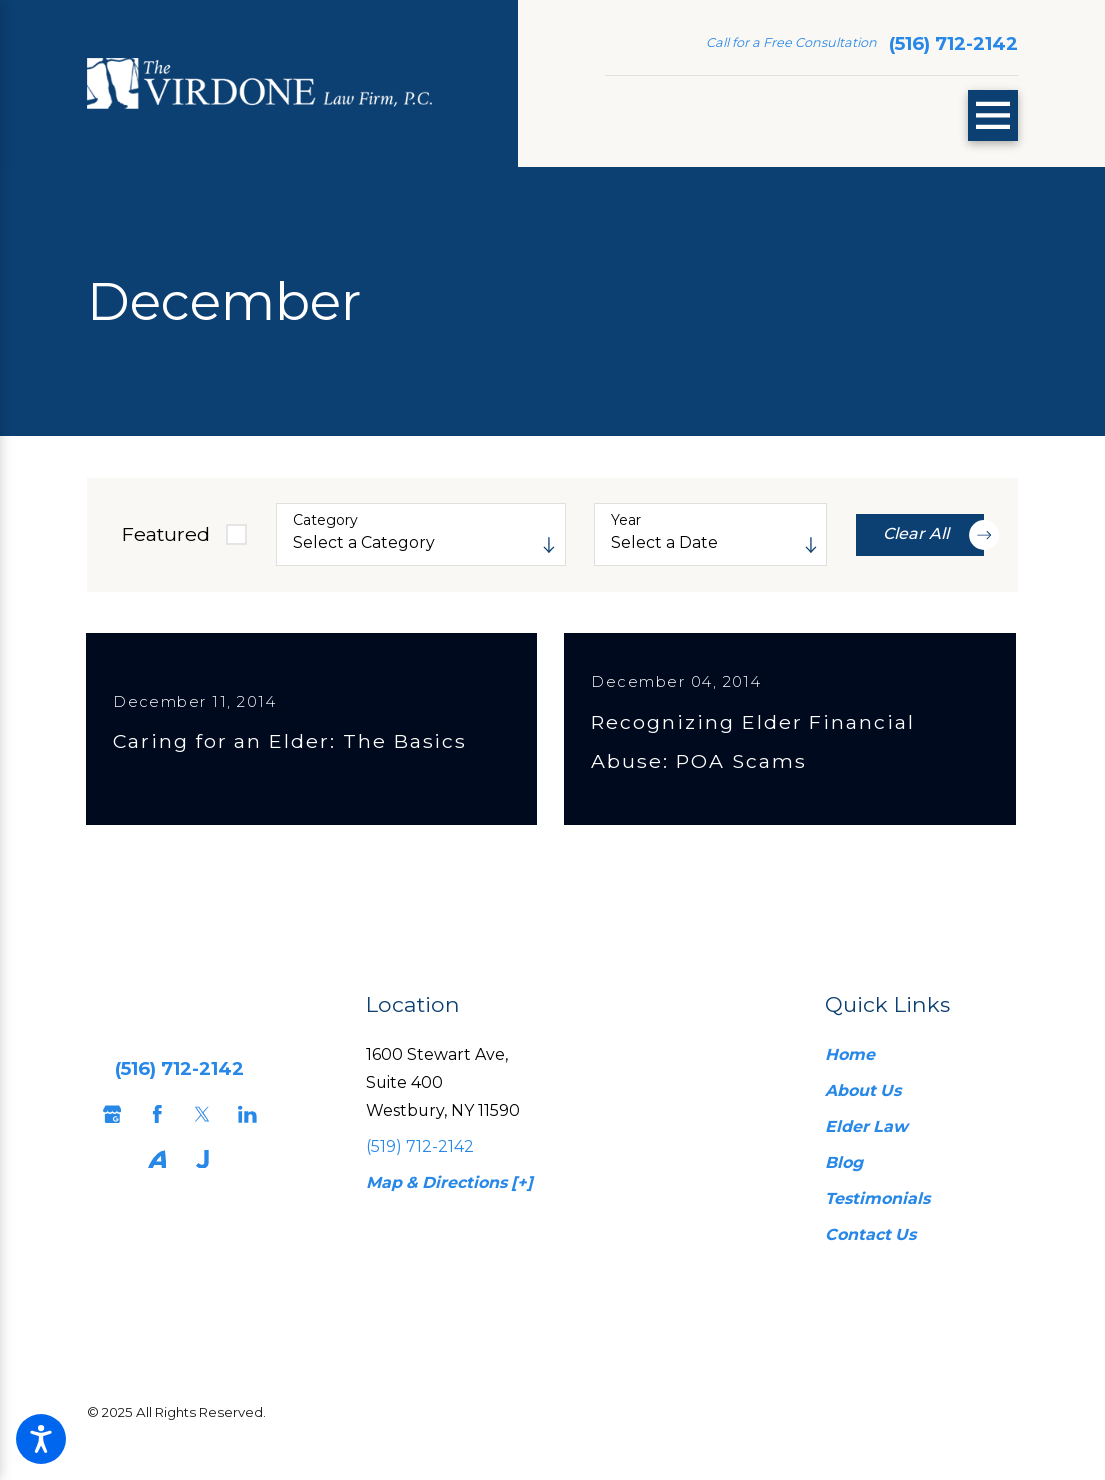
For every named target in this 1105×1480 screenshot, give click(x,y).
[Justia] (197, 1172)
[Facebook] (152, 1126)
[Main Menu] (993, 115)
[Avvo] (152, 1172)
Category (325, 520)
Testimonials (877, 1211)
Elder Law (866, 1139)
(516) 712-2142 (953, 43)
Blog (844, 1175)
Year (626, 520)
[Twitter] (197, 1126)
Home (850, 1066)
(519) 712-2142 (420, 1159)
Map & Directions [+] (449, 1195)
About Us (863, 1103)
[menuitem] (909, 1067)
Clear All (933, 535)
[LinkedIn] (242, 1126)
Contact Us (870, 1247)
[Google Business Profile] (107, 1126)
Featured (165, 534)
